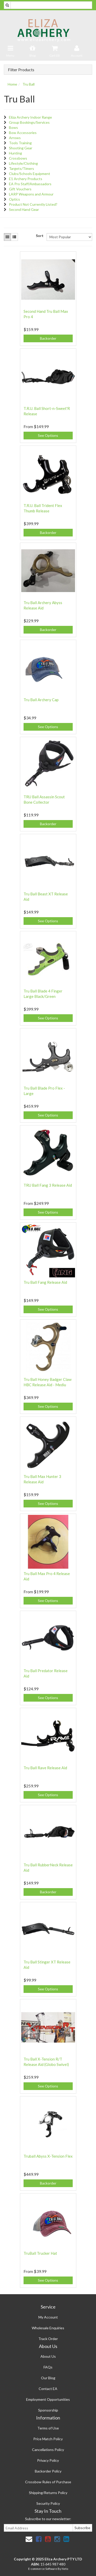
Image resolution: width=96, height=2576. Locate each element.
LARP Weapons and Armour (31, 194)
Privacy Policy (48, 2460)
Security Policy (48, 2503)
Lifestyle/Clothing (23, 163)
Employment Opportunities (48, 2399)
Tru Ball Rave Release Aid (45, 1767)
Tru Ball (29, 84)
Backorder (48, 338)
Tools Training (20, 143)
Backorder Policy (48, 2471)
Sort (39, 235)
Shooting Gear (20, 148)
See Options (48, 435)
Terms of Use (48, 2428)
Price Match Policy (48, 2439)
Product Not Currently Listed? (33, 204)
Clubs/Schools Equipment (29, 173)
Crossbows (18, 158)
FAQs (48, 2367)
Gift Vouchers (20, 189)
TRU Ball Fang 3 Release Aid (48, 1185)
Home (12, 84)
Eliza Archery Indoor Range (30, 117)
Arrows (15, 138)
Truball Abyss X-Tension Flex (48, 2156)
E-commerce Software (42, 2568)
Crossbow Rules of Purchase (48, 2482)
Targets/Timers (21, 168)
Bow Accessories (23, 132)
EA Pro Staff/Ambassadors (30, 184)
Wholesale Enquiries (48, 2328)
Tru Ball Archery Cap (41, 699)
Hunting (15, 153)
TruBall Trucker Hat (40, 2253)
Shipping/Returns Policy (48, 2492)
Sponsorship (48, 2410)
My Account (48, 2317)
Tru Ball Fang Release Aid (45, 1282)
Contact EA (48, 2388)
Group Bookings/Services (29, 122)
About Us (48, 2356)
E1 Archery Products (25, 179)
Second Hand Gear (24, 209)
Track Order (48, 2338)
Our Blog (48, 2378)
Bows (13, 127)
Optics (14, 199)
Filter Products (21, 69)
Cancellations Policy (48, 2449)
